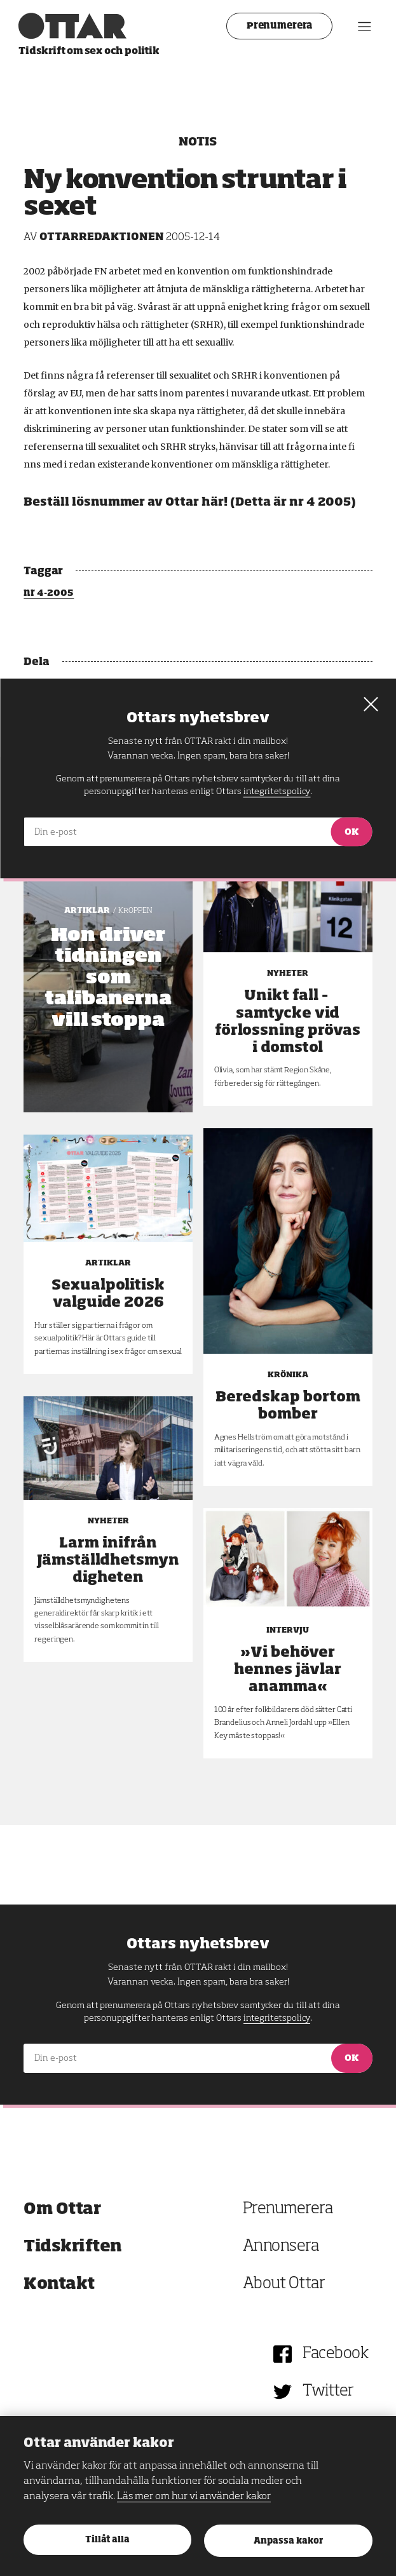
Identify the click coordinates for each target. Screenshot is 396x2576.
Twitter (328, 2391)
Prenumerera (274, 26)
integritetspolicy (276, 2018)
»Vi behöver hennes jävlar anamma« (287, 1670)
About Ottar (284, 2284)
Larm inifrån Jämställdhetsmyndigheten (108, 1561)
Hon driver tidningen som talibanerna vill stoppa (108, 978)
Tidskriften (73, 2247)
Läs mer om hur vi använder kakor (194, 2497)
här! (214, 502)
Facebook (335, 2354)
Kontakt (59, 2284)
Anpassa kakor (288, 2541)
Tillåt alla (107, 2540)
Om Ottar (62, 2209)
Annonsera (281, 2247)
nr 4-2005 (49, 593)
